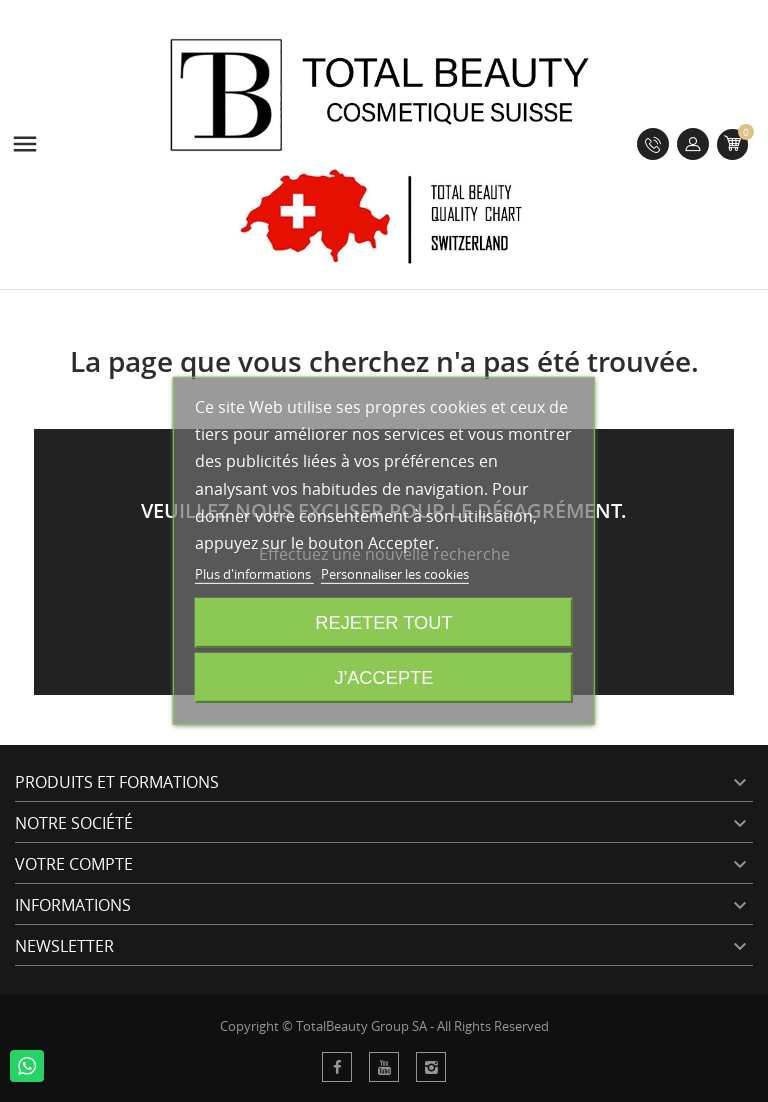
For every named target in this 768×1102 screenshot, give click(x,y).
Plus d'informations (254, 574)
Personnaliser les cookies (395, 574)
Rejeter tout (383, 622)
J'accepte (384, 677)
